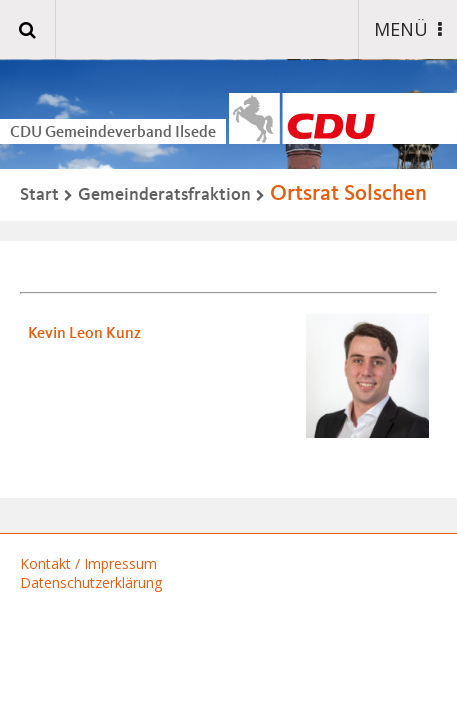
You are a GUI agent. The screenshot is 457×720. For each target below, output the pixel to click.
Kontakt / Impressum (88, 563)
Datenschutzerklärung (91, 582)
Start (39, 195)
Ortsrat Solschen (348, 194)
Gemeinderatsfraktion (164, 195)
